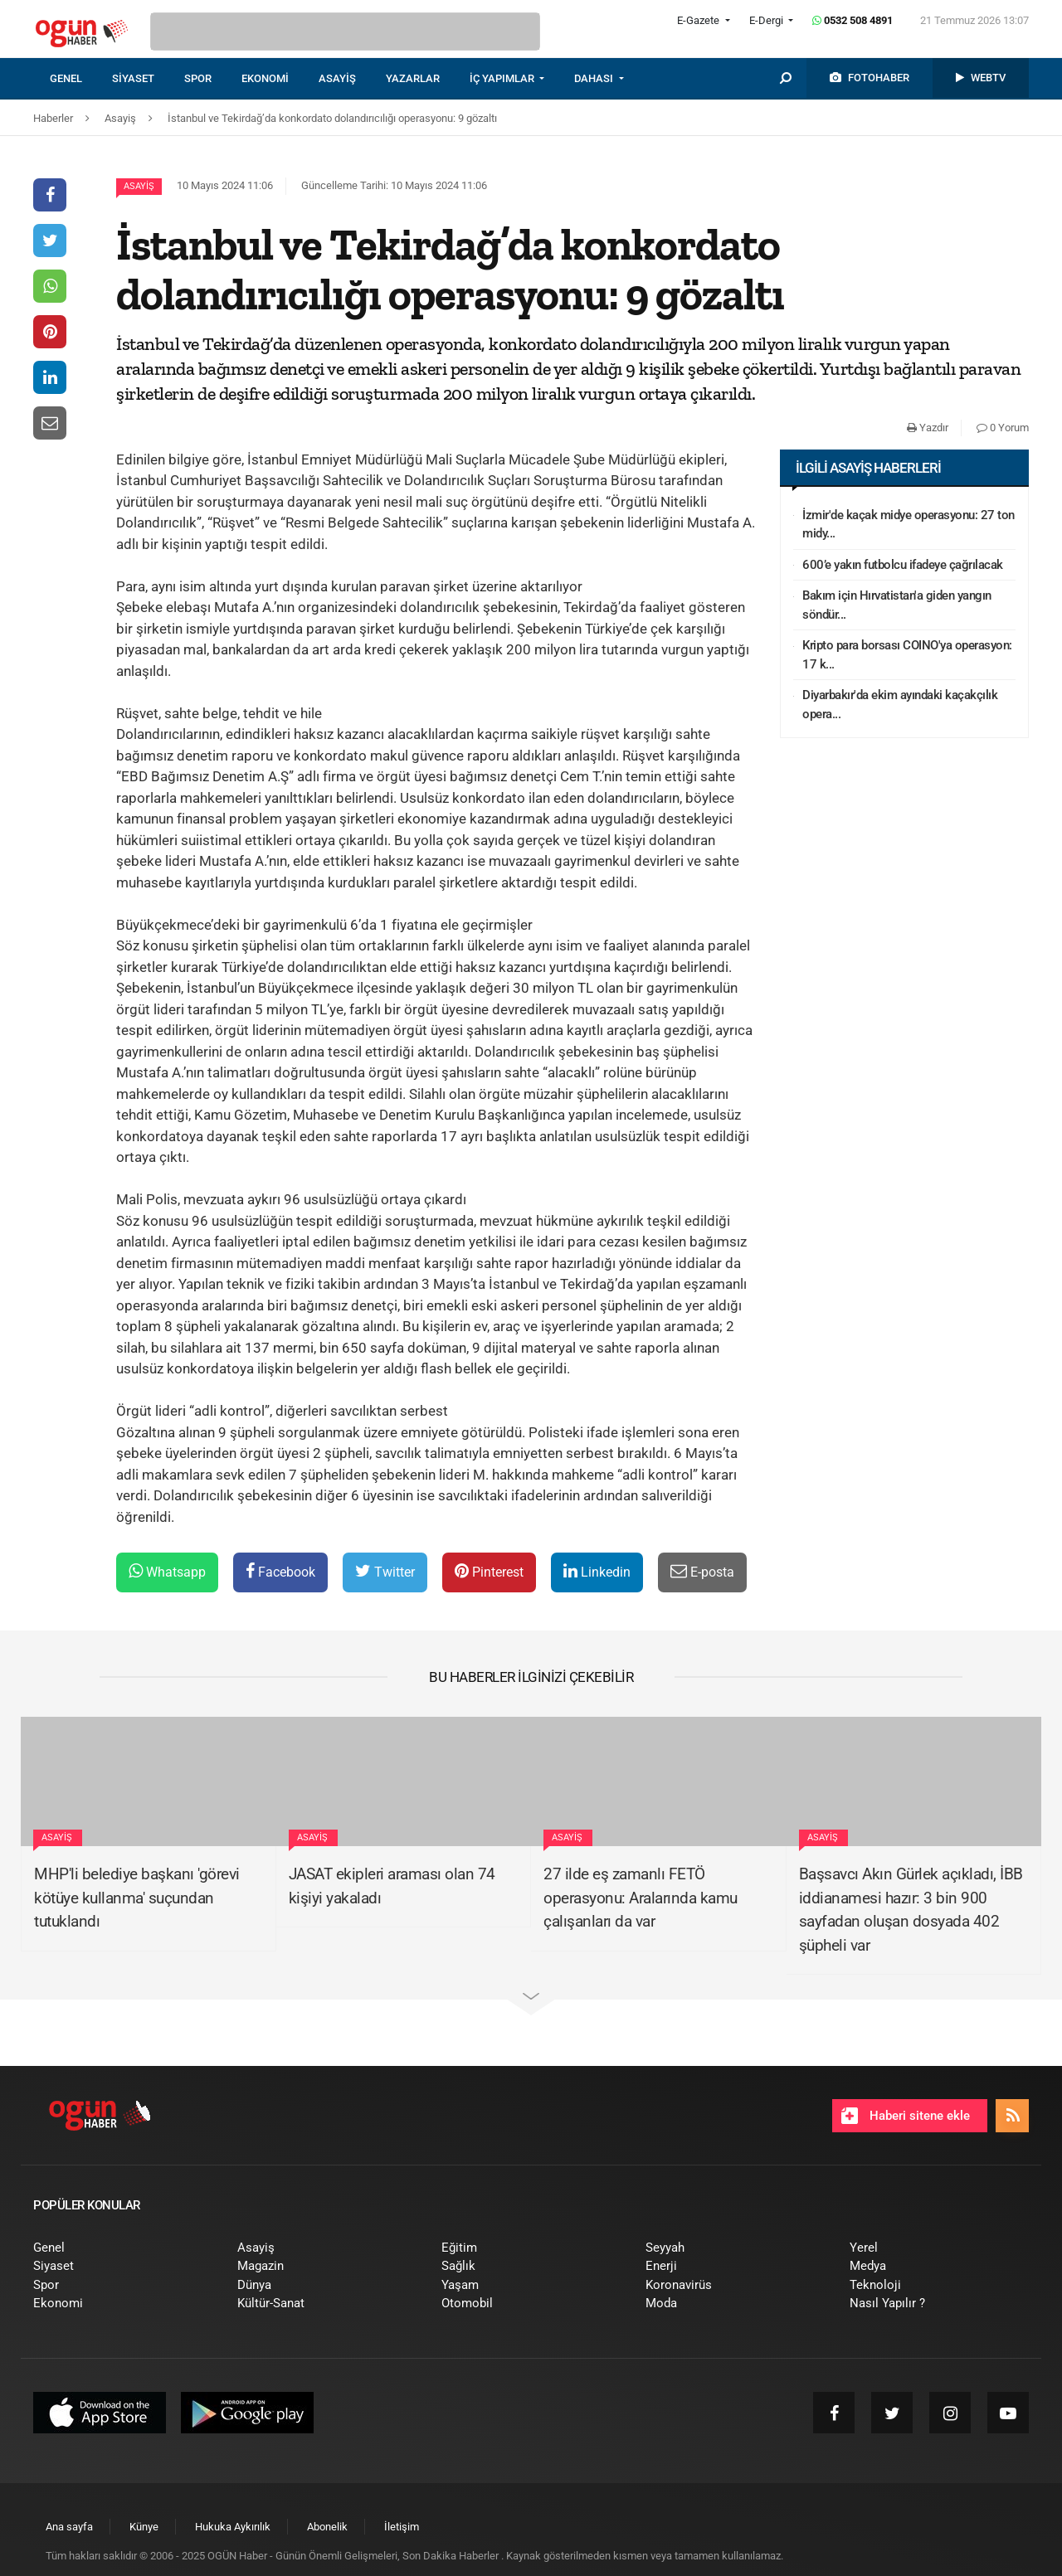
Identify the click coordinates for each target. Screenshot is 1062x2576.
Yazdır (927, 427)
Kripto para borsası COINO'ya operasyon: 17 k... (907, 655)
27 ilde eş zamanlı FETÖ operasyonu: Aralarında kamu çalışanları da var (640, 1897)
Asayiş (139, 186)
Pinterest (489, 1571)
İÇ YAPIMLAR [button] (503, 78)
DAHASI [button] (595, 78)
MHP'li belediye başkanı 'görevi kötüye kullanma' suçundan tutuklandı (137, 1897)
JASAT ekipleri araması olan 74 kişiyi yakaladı (392, 1886)
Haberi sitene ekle (905, 2115)
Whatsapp (167, 1571)
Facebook (280, 1571)
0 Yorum (1003, 427)
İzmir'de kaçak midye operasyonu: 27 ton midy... (908, 525)
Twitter (385, 1571)
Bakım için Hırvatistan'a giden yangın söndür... (896, 605)
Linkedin (597, 1571)
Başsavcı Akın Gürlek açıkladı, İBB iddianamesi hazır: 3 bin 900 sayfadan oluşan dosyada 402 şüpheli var (911, 1909)
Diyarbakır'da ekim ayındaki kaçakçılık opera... (899, 705)
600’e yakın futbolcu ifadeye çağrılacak (902, 564)
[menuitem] (81, 79)
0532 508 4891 (852, 20)
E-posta (702, 1571)
